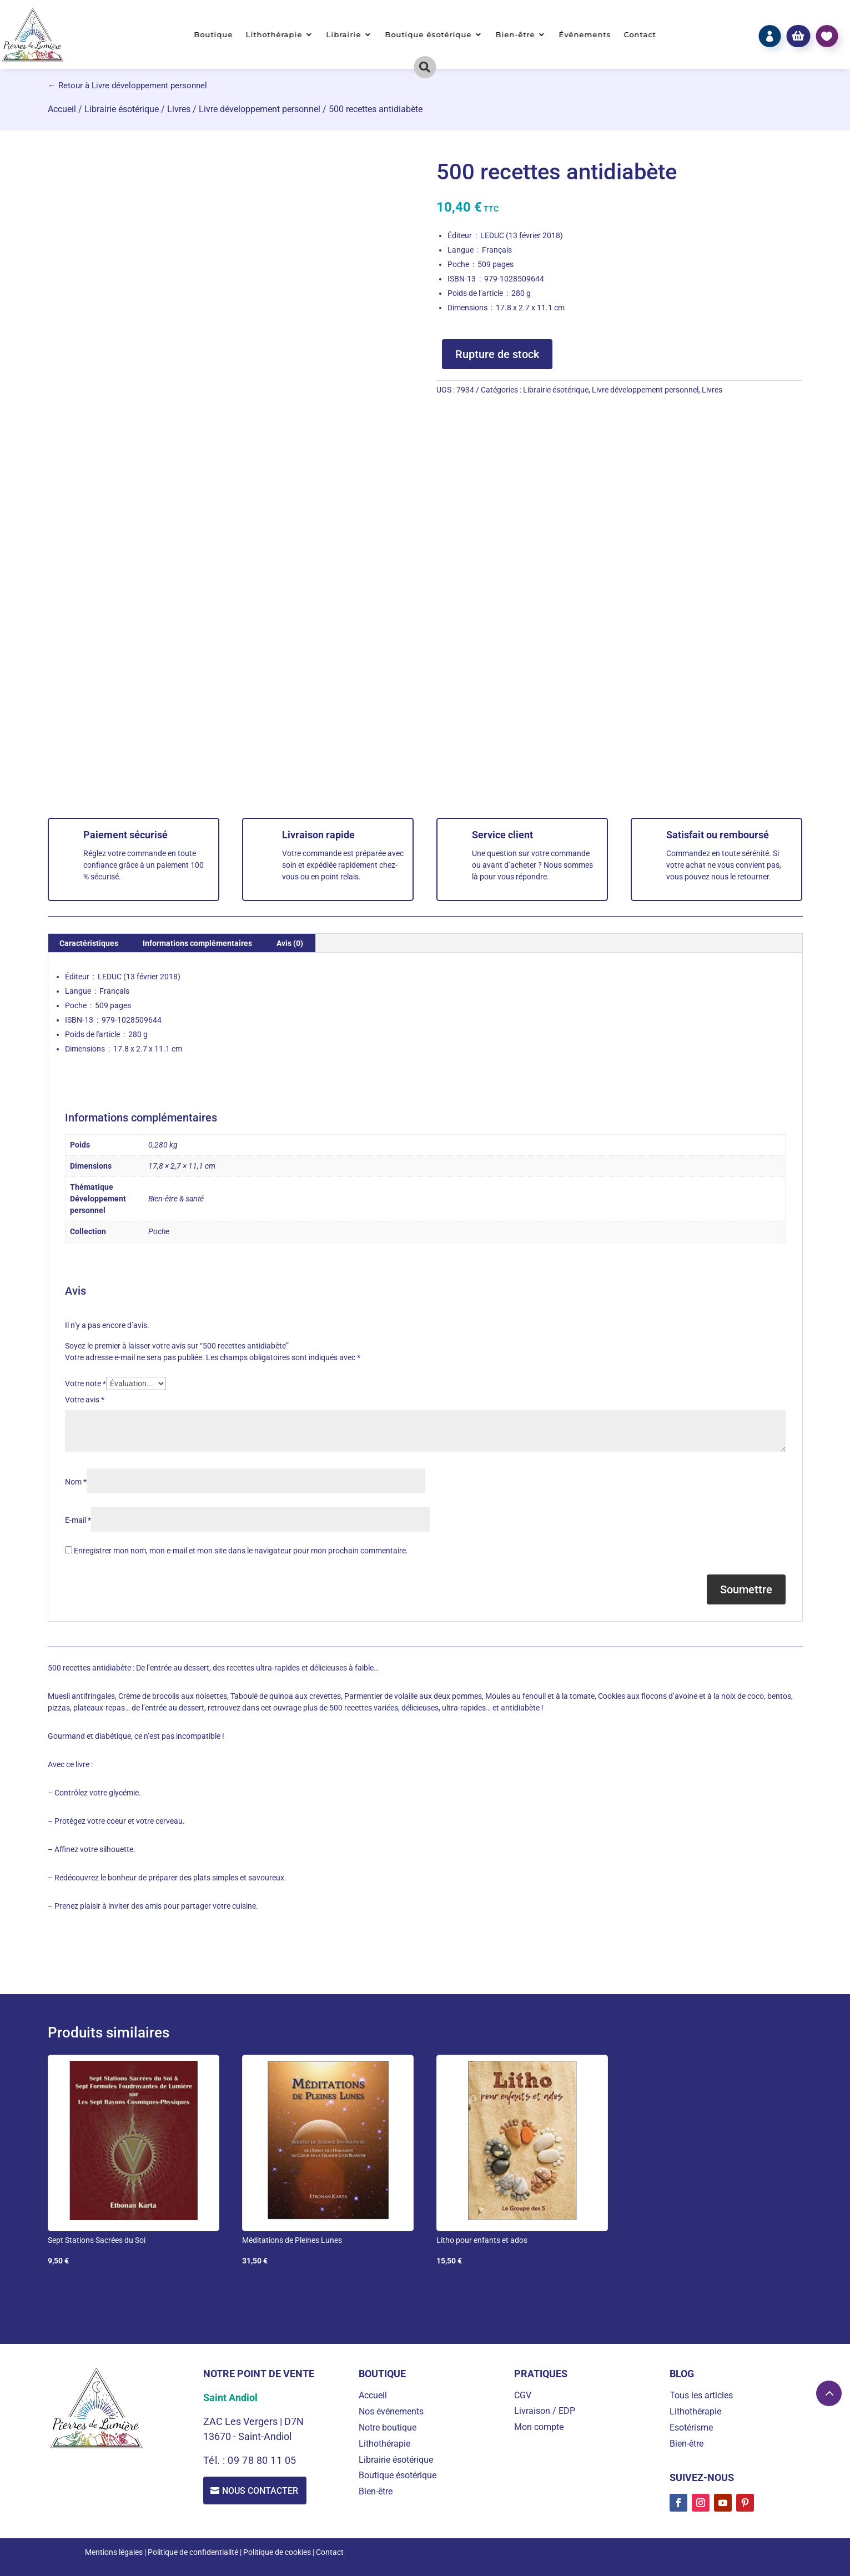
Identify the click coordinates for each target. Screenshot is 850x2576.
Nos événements (391, 2411)
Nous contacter (261, 2491)
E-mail (78, 1520)
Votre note (85, 1383)
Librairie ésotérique (121, 109)
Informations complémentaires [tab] (197, 943)
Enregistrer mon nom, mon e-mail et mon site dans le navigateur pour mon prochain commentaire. (241, 1550)
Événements (585, 35)
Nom (76, 1481)
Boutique (213, 35)
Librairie (343, 35)
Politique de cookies (277, 2552)
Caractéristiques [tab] (88, 943)
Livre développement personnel (259, 109)
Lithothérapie (274, 35)
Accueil (62, 109)
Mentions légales (114, 2552)
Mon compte (539, 2427)
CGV (522, 2395)
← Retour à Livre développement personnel (127, 85)
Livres (178, 109)
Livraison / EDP (544, 2411)
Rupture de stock (497, 354)
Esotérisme (691, 2427)
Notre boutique (387, 2427)
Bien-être (515, 35)
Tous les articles (701, 2395)
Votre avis (84, 1399)
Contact (639, 35)
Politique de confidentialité (193, 2552)
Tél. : (215, 2460)
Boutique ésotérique (428, 35)
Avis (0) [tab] (289, 943)
